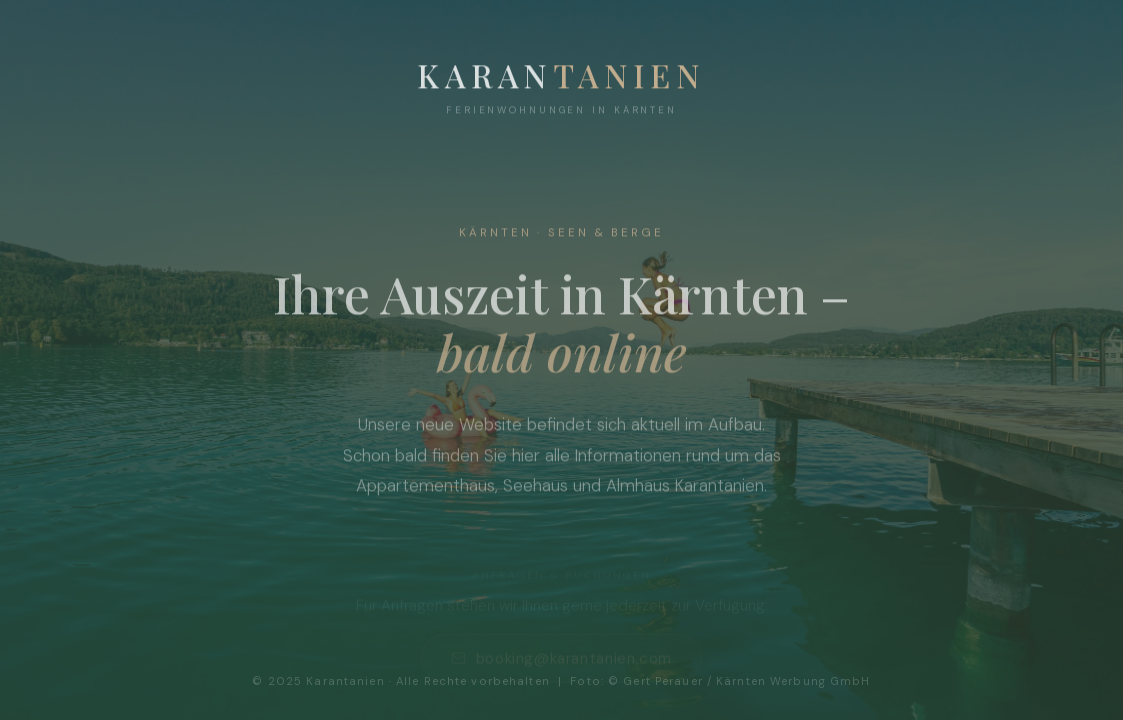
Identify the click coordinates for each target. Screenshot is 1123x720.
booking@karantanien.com (561, 660)
